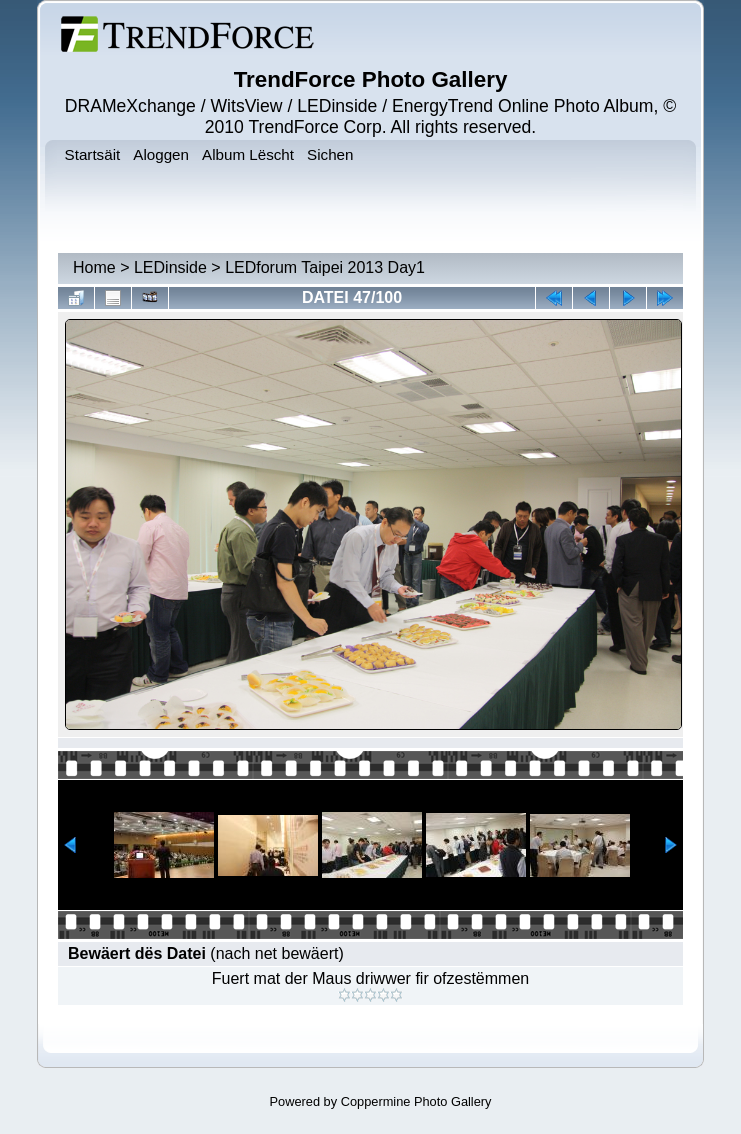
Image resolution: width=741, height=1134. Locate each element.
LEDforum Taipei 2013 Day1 (325, 267)
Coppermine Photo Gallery (416, 1101)
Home (94, 267)
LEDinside (170, 267)
